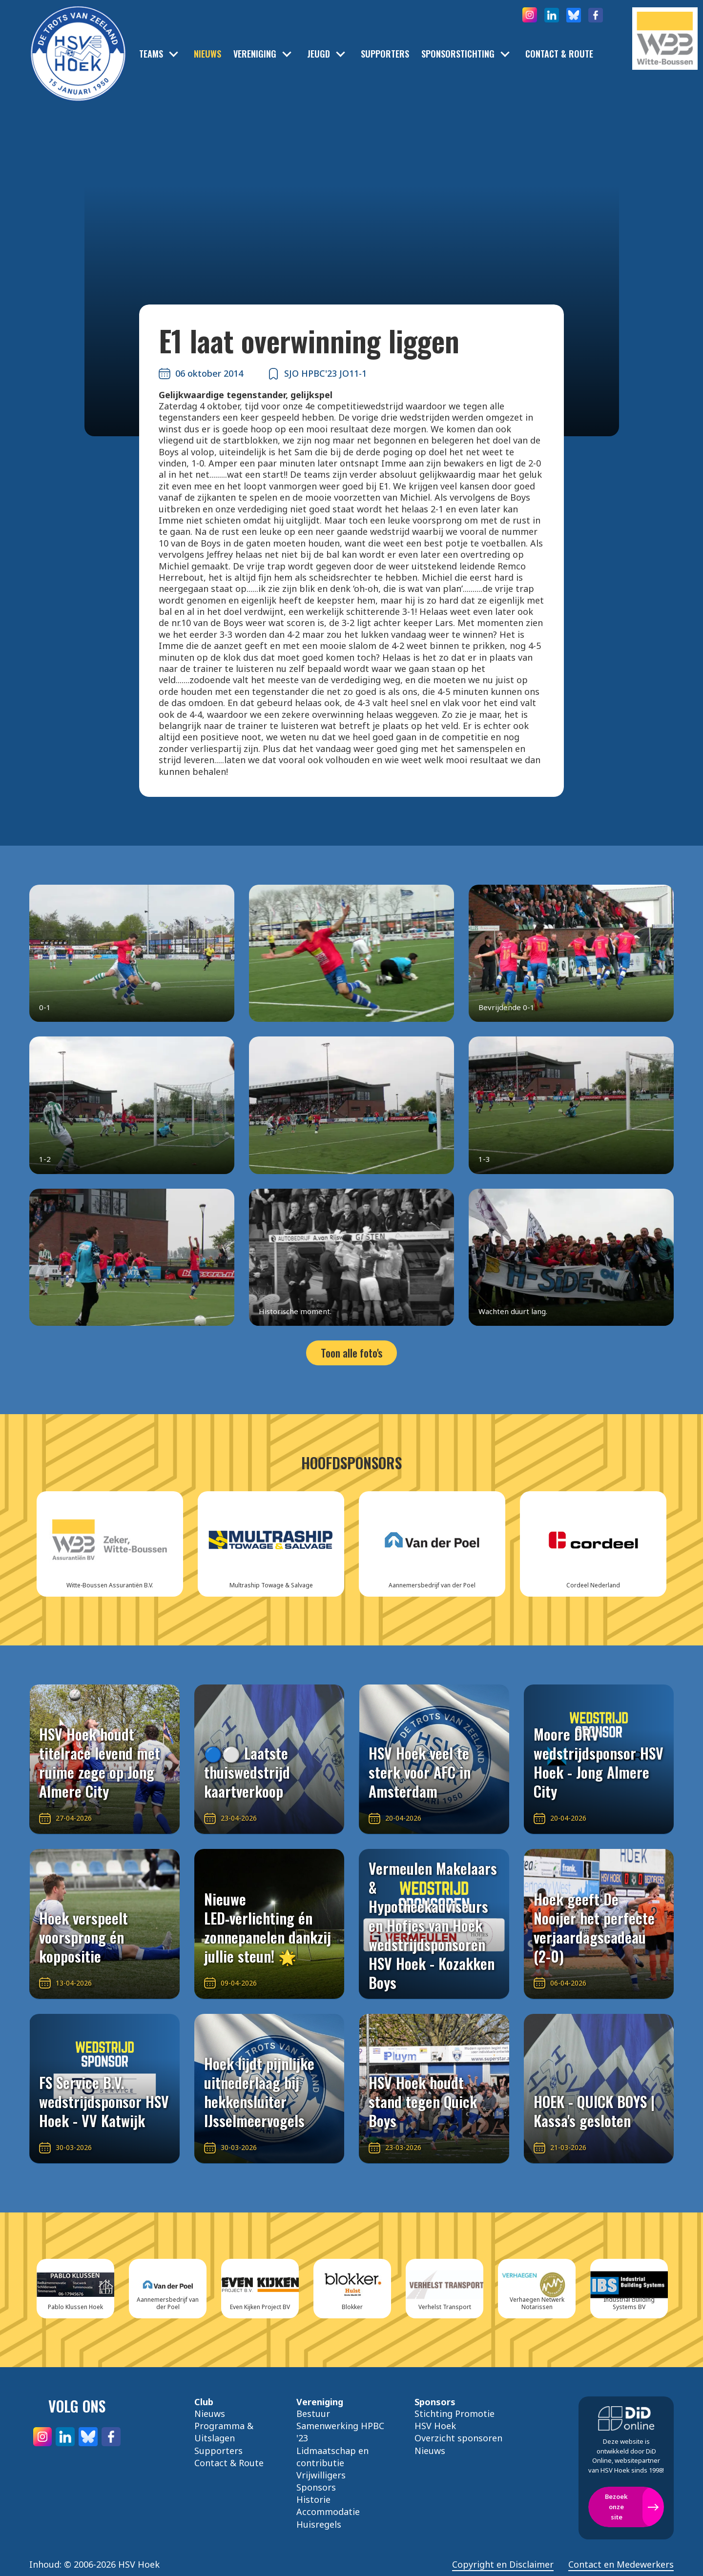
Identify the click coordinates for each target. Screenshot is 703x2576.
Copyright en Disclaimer (503, 2564)
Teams (151, 54)
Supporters (385, 54)
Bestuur (313, 2413)
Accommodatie (328, 2511)
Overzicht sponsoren (458, 2438)
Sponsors (316, 2487)
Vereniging (254, 54)
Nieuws (207, 54)
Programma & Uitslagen (223, 2432)
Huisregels (318, 2524)
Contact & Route (559, 54)
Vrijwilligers (321, 2475)
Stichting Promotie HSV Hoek (454, 2420)
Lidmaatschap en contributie (332, 2457)
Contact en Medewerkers (621, 2564)
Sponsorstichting (458, 54)
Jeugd (318, 54)
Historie (313, 2499)
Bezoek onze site (616, 2506)
